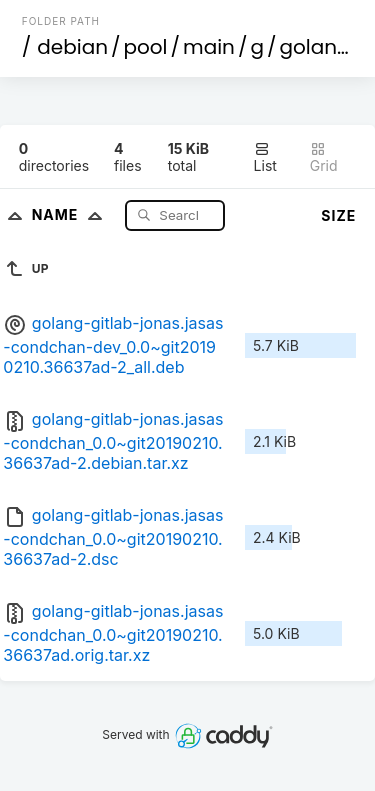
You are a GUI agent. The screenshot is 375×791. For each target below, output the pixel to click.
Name (71, 214)
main (209, 47)
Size (338, 215)
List (265, 157)
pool (146, 47)
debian (72, 47)
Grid (324, 157)
